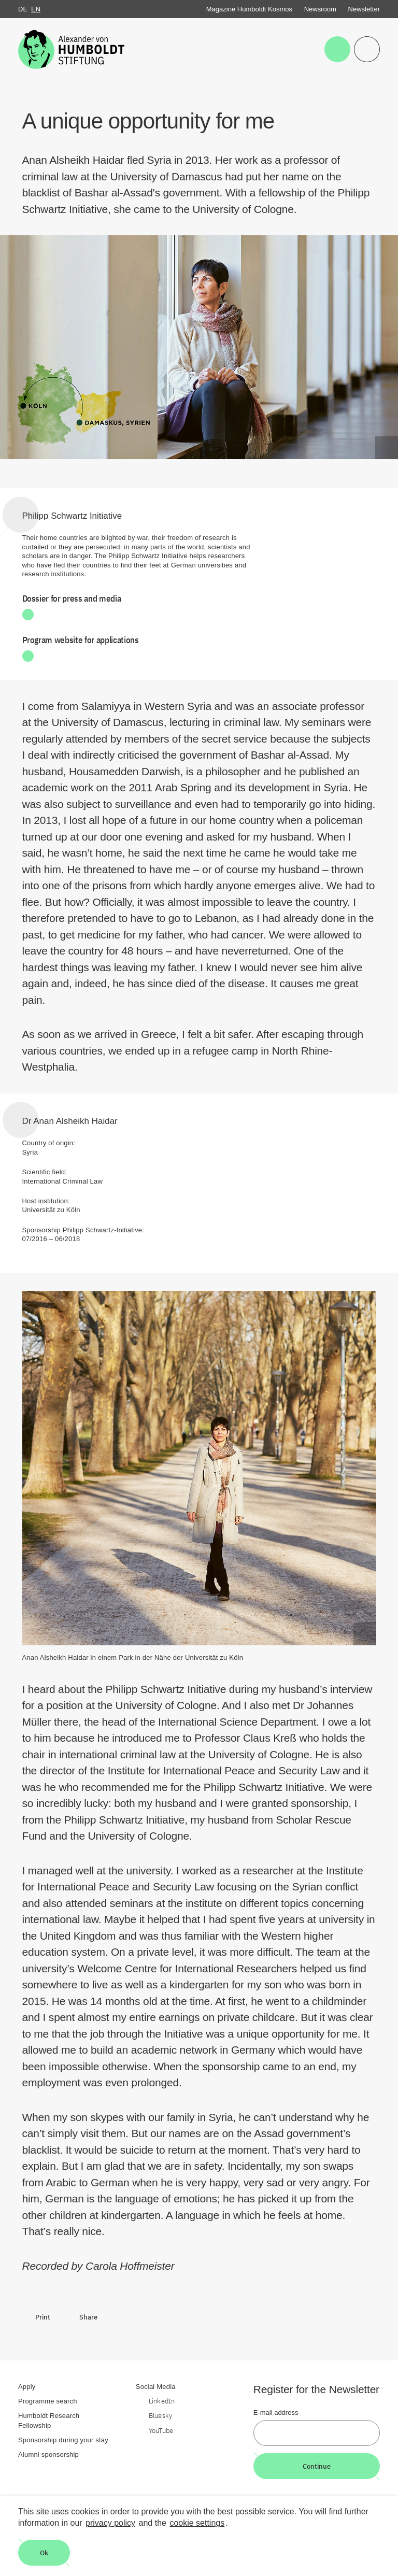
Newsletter (364, 9)
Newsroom (320, 9)
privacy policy (110, 2522)
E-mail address (275, 2412)
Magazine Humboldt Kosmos (249, 9)
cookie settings (196, 2522)
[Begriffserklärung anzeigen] (386, 447)
